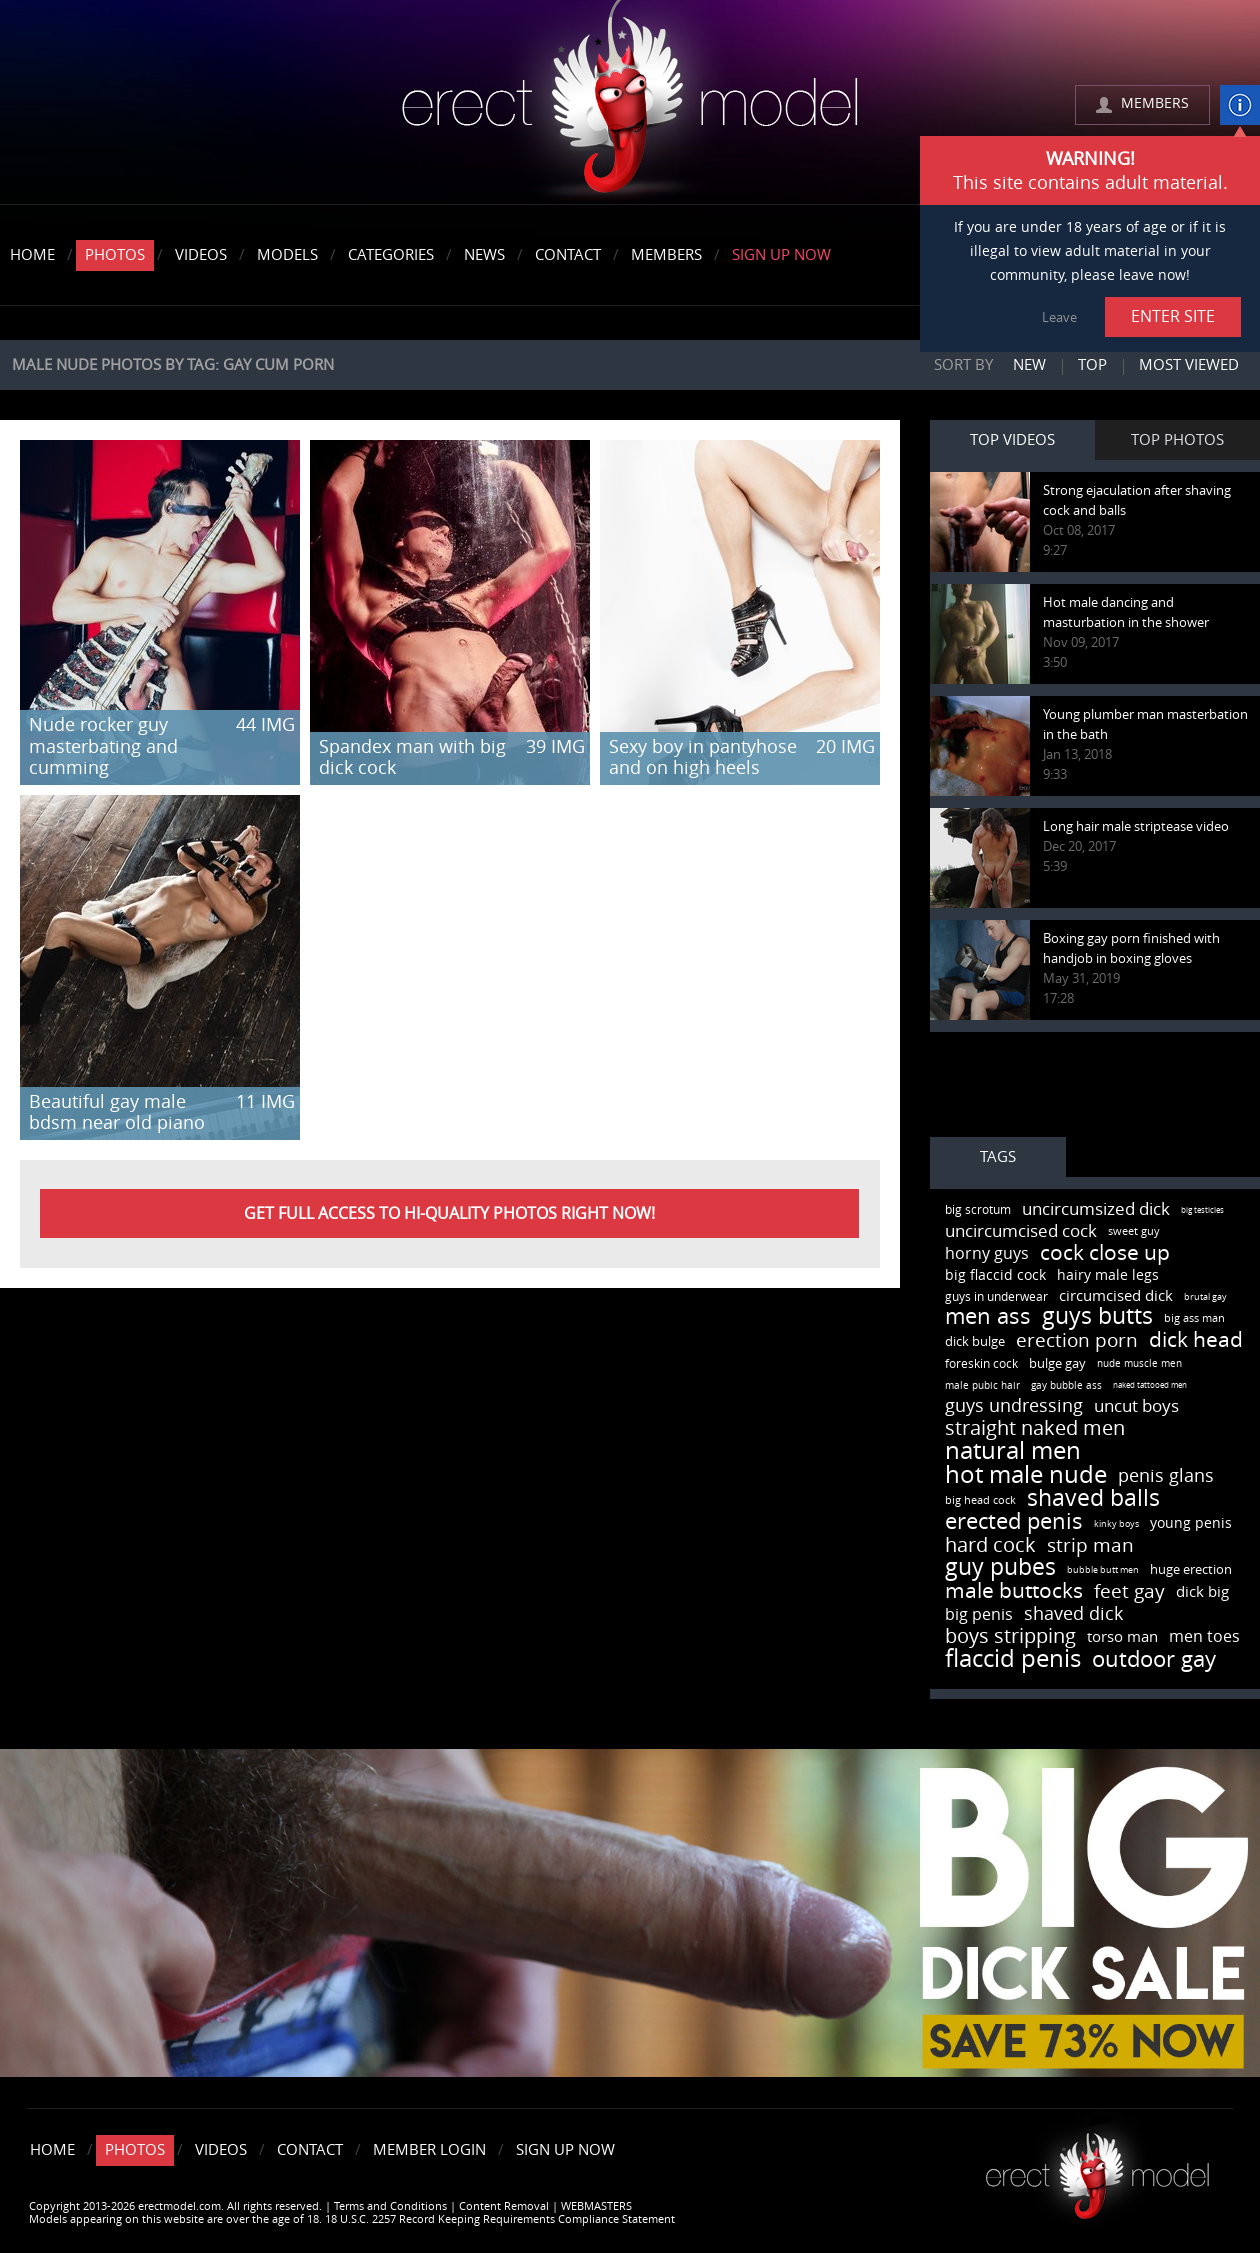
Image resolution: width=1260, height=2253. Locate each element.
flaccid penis (1013, 1659)
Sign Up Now (781, 255)
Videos (201, 255)
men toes (1204, 1636)
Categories (391, 255)
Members (666, 255)
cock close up (1105, 1252)
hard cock (990, 1545)
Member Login (429, 2150)
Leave (1059, 317)
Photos (115, 255)
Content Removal (504, 2206)
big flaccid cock (995, 1275)
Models (287, 255)
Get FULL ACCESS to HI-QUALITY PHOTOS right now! (449, 1213)
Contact (568, 255)
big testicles (1202, 1210)
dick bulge (975, 1341)
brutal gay (1205, 1297)
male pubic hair (982, 1386)
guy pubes (1000, 1567)
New (1029, 365)
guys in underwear (996, 1297)
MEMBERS (1155, 103)
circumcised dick (1116, 1296)
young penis (1191, 1523)
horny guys (987, 1253)
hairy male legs (1108, 1275)
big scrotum (978, 1210)
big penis (979, 1614)
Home (32, 255)
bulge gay (1057, 1363)
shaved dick (1073, 1614)
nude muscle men (1139, 1364)
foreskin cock (981, 1364)
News (484, 255)
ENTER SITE (1173, 316)
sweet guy (1134, 1231)
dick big (1202, 1592)
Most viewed (1189, 365)
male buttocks (1014, 1590)
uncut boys (1136, 1406)
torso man (1122, 1637)
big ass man (1194, 1318)
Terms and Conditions (390, 2206)
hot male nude (1026, 1475)
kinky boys (1116, 1524)
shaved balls (1093, 1498)
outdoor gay (1154, 1660)
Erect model (1097, 2168)
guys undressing (1014, 1406)
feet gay (1129, 1591)
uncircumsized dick (1096, 1209)
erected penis (1014, 1522)
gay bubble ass (1066, 1386)
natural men (1013, 1451)
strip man (1090, 1545)
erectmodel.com (630, 103)
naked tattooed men (1150, 1385)
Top (1092, 365)
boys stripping (1010, 1636)
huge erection (1191, 1569)
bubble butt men (1103, 1570)
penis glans (1166, 1476)
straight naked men (1035, 1428)
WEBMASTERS (596, 2206)
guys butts (1097, 1316)
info (1240, 105)
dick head (1196, 1339)
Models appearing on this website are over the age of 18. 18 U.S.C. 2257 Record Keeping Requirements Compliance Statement (352, 2219)
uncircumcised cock (1021, 1231)
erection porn (1077, 1340)
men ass (988, 1317)
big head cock (980, 1500)
